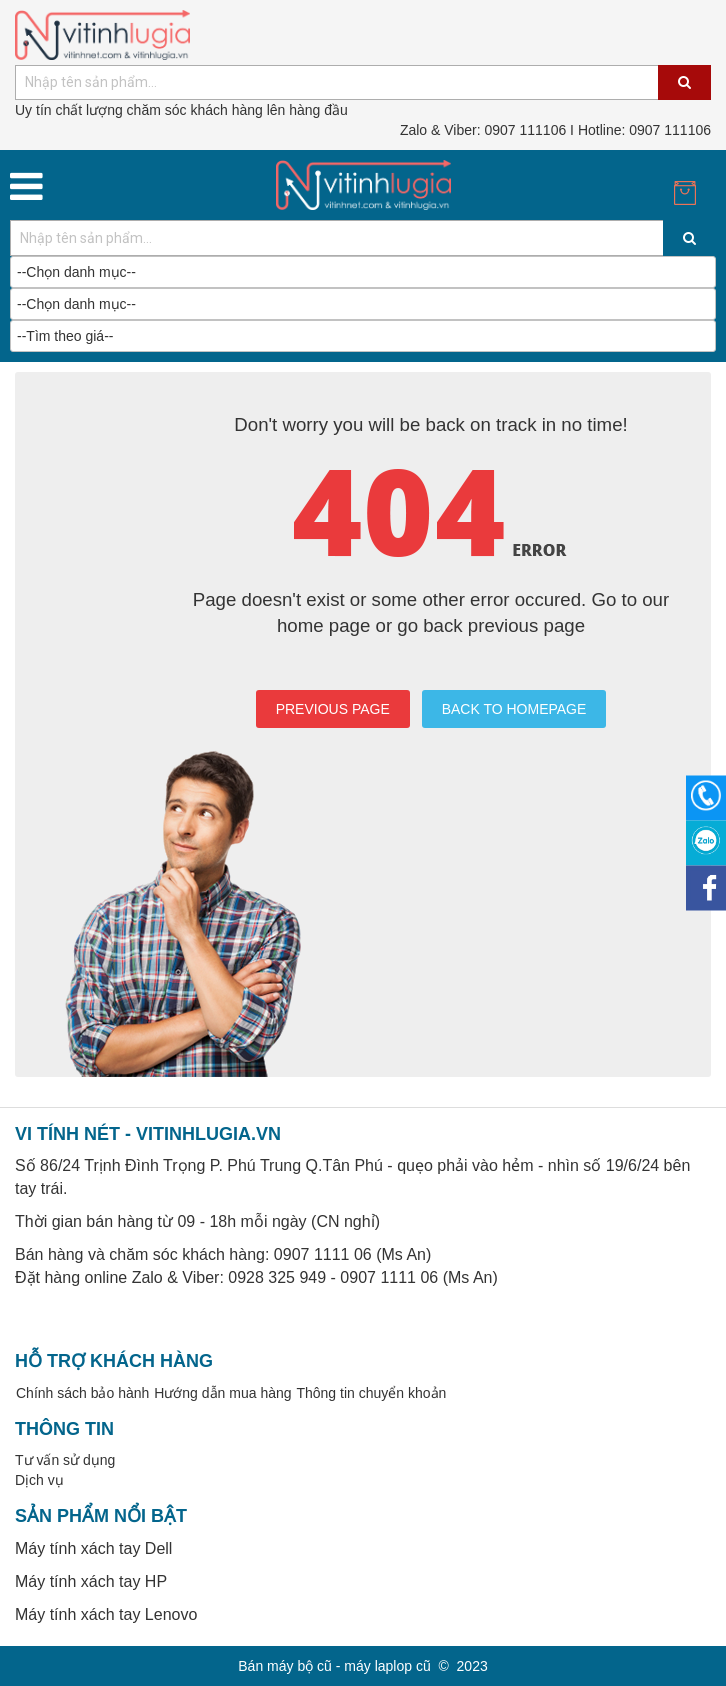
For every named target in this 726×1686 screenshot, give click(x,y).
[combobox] (363, 82)
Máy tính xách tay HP (91, 1581)
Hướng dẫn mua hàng (222, 1393)
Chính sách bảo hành (82, 1393)
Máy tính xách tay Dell (93, 1548)
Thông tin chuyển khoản (371, 1393)
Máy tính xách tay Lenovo (106, 1614)
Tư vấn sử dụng (65, 1460)
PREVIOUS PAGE (333, 709)
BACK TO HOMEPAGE (514, 709)
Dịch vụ (39, 1480)
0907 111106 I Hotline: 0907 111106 (555, 130)
